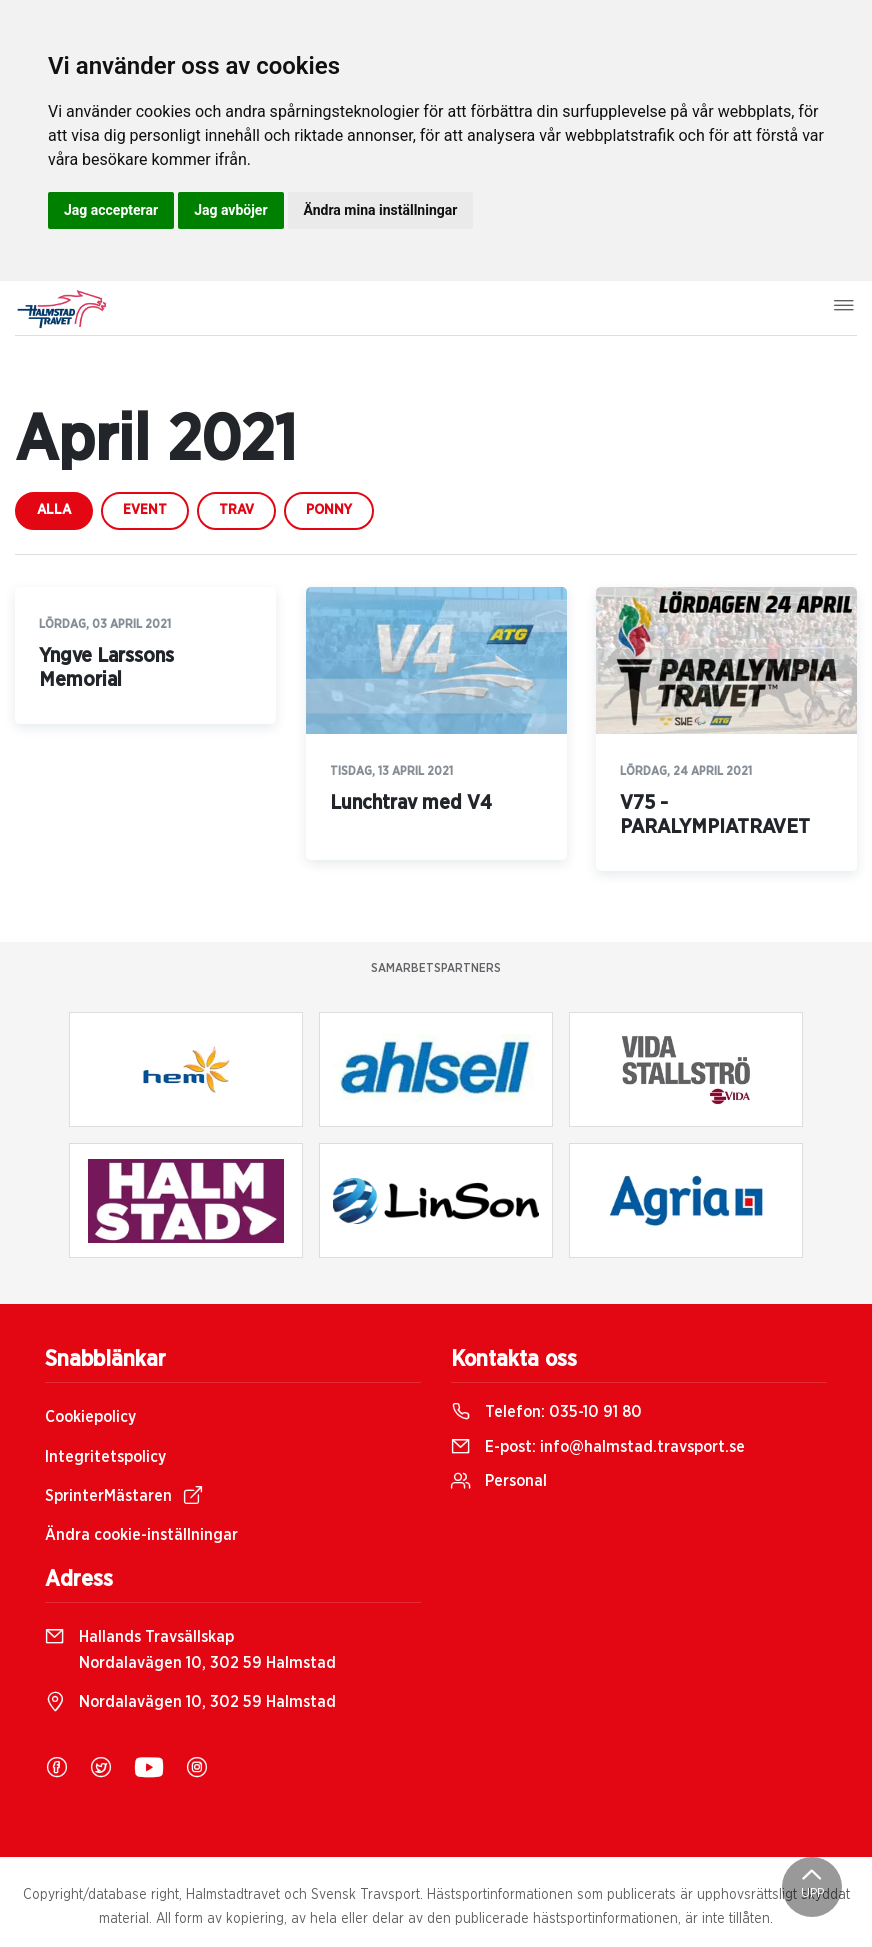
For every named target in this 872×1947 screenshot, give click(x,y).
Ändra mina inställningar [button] (381, 210)
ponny (329, 510)
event (145, 510)
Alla (54, 510)
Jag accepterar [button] (111, 210)
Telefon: (546, 1412)
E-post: (598, 1447)
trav (236, 510)
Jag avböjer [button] (230, 210)
